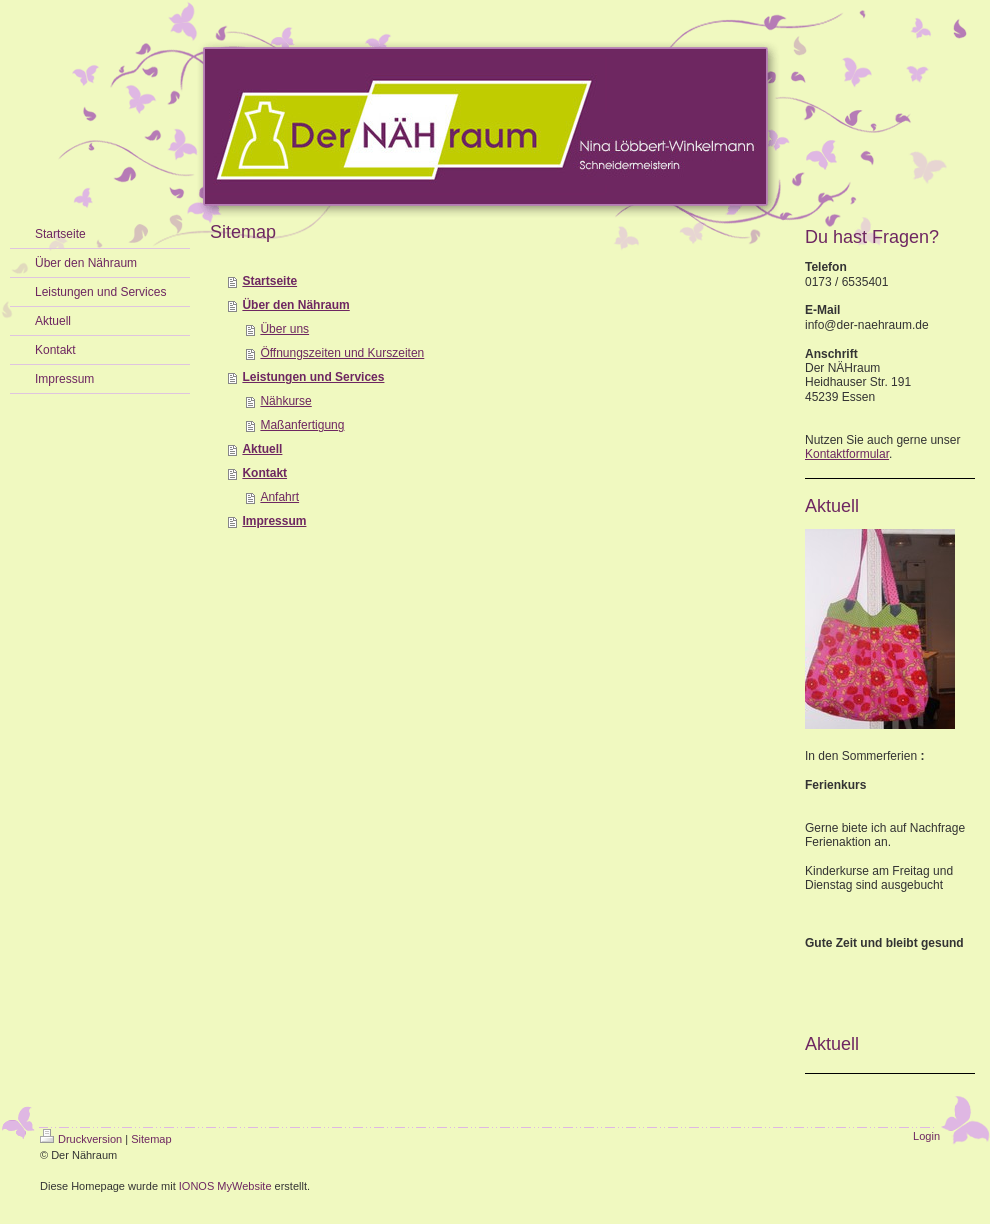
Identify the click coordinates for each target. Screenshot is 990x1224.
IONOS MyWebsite (225, 1186)
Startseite (269, 281)
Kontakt (264, 473)
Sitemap (151, 1139)
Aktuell (262, 449)
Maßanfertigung (302, 425)
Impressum (274, 521)
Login (926, 1136)
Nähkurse (285, 401)
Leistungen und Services (313, 377)
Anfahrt (279, 497)
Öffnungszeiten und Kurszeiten (342, 353)
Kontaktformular (847, 454)
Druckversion (81, 1139)
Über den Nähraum (295, 305)
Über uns (284, 329)
